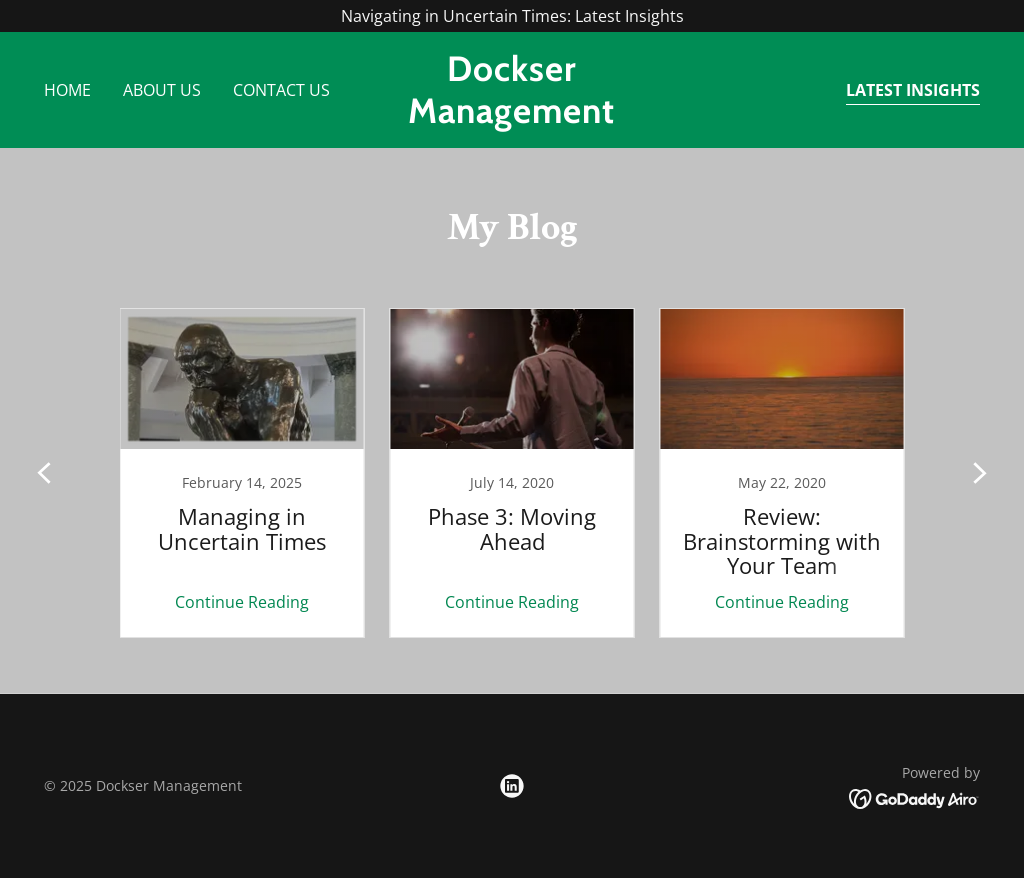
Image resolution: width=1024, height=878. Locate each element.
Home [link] (67, 90)
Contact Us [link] (281, 90)
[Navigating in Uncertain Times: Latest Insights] (512, 16)
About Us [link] (162, 90)
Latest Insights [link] (913, 90)
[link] (512, 117)
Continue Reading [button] (242, 602)
